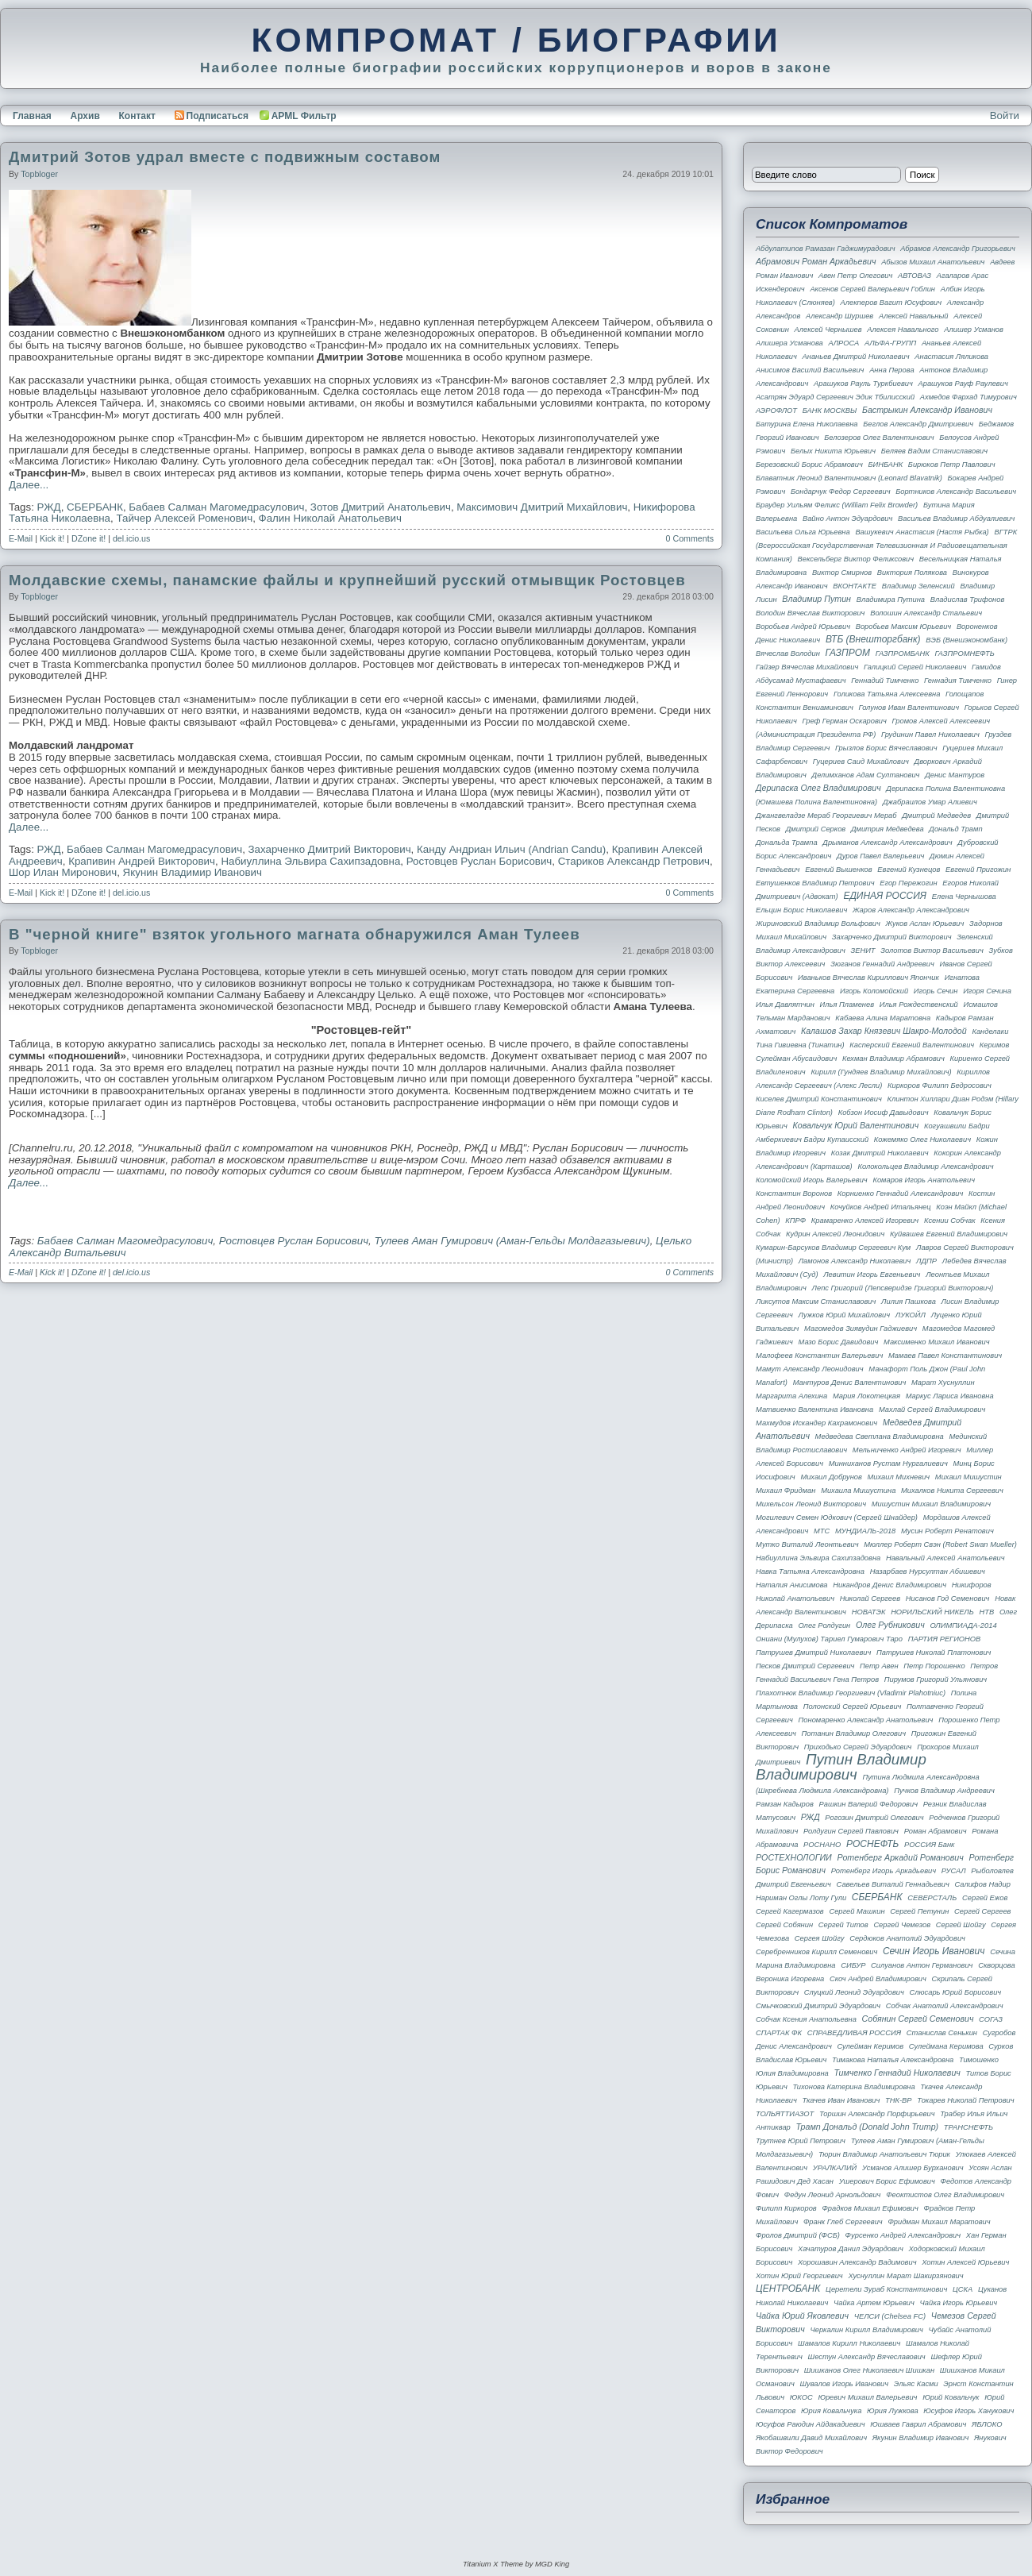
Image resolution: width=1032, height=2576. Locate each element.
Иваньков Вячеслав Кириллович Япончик (868, 977)
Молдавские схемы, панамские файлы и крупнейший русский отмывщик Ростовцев (347, 580)
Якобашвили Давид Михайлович (811, 2438)
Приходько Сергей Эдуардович (858, 1747)
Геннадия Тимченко (958, 680)
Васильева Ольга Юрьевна (803, 532)
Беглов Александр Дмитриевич (918, 424)
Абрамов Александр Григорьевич (957, 249)
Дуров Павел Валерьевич (880, 856)
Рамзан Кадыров (785, 1804)
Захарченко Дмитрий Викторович (329, 849)
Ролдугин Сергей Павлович (851, 1831)
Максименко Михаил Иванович (937, 1342)
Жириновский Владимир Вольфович (818, 923)
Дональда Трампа (787, 842)
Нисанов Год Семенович (948, 1598)
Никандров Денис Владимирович (889, 1585)
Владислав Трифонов (967, 600)
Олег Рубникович (890, 1624)
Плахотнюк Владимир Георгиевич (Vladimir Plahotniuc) (850, 1693)
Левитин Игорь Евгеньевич (871, 1274)
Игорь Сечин (936, 991)
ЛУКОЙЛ (910, 1315)
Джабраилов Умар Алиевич (930, 802)
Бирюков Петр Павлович (951, 465)
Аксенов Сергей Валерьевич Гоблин (872, 289)
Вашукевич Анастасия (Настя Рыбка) (921, 532)
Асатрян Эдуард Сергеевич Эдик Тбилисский (835, 397)
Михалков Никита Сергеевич (952, 1490)
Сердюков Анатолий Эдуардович (907, 1938)
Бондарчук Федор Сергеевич (840, 492)
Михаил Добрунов (830, 1477)
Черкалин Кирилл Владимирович (866, 2330)
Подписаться (211, 115)
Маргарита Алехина (791, 1396)
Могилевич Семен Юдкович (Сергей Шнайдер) (837, 1517)
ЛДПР (926, 1261)
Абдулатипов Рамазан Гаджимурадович (825, 249)
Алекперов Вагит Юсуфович (891, 303)
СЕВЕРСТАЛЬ (932, 1898)
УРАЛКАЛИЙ (835, 2168)
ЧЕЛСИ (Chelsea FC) (890, 2316)
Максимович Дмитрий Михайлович (541, 507)
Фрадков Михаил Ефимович (870, 2208)
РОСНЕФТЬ (872, 1843)
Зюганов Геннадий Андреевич (882, 964)
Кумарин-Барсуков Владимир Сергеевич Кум (833, 1247)
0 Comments (690, 538)
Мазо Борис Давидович (839, 1342)
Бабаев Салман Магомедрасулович (216, 507)
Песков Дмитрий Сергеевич (805, 1666)
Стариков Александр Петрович (634, 861)
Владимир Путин (816, 599)
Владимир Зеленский (918, 586)
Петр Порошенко (934, 1666)
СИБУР (853, 1965)
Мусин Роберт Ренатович (947, 1531)
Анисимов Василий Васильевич (810, 370)
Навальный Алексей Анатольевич (945, 1558)
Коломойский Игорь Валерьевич (812, 1180)
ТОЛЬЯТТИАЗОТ (785, 2114)
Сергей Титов (843, 1925)
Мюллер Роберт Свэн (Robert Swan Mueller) (940, 1544)
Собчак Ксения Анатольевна (806, 2019)
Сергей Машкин (856, 1911)
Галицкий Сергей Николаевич (915, 667)
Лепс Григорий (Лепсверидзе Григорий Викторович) (903, 1288)
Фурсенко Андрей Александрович (903, 2235)
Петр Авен (879, 1666)
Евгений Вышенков (838, 869)
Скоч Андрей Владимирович (878, 1979)
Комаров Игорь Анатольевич (923, 1180)
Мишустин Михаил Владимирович (931, 1504)
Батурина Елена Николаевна (807, 424)
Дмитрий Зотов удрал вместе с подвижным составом (225, 156)
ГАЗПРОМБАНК (903, 653)
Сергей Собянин (784, 1925)
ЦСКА (962, 2289)
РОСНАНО (822, 1845)
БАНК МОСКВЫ (830, 411)
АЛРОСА (843, 343)
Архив (85, 115)
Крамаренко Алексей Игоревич (864, 1220)
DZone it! (88, 538)
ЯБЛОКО (987, 2424)
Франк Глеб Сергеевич (843, 2222)
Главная (32, 115)
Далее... (28, 485)
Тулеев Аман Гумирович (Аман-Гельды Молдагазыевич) (511, 1241)
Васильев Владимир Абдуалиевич (956, 519)
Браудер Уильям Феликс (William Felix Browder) (837, 505)
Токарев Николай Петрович (965, 2100)
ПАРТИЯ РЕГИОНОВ (944, 1639)
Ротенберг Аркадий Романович (900, 1857)
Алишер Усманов (973, 330)
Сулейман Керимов (870, 2046)
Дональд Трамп (955, 829)
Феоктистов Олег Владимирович (945, 2195)
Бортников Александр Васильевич (955, 492)
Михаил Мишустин (968, 1477)
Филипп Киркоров (786, 2208)
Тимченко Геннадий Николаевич (897, 2072)
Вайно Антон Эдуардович (847, 519)
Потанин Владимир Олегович (854, 1733)
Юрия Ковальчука (831, 2411)
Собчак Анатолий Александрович (944, 2006)
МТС (822, 1531)
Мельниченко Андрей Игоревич (907, 1450)
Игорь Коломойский (874, 991)
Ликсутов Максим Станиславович (816, 1301)
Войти (1004, 115)
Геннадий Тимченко (884, 680)
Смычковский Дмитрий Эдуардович (818, 2006)
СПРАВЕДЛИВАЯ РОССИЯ (854, 2033)
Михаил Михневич (899, 1477)
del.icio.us (131, 538)
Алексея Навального (902, 330)
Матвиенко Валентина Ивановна (814, 1409)
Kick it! (52, 538)
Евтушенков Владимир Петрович (815, 883)
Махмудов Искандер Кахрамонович (816, 1423)
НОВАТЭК (869, 1612)
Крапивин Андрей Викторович (141, 861)
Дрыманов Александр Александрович (887, 842)
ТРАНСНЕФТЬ (968, 2127)
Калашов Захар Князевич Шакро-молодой (884, 1030)
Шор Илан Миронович (63, 872)
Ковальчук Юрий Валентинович (855, 1125)
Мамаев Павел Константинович (945, 1355)
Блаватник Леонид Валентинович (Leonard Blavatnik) (849, 478)
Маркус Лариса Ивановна (950, 1396)
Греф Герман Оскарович (845, 721)
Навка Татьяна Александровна (810, 1571)
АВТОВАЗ (914, 276)
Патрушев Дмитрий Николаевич (813, 1652)
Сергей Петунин (919, 1911)
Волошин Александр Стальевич (926, 613)
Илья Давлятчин (785, 1004)
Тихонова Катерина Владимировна (853, 2087)
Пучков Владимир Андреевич (944, 1791)
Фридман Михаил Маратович (939, 2222)
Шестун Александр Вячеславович (867, 2357)
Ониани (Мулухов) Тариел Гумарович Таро (829, 1639)
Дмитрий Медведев (936, 815)
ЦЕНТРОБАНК (788, 2288)
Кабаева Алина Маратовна (882, 1018)
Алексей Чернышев (828, 330)
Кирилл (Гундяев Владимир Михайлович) (881, 1072)
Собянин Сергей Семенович (918, 2018)
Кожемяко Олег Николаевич (922, 1139)
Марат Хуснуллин (943, 1382)
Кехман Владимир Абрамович (893, 1058)
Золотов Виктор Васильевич (932, 950)
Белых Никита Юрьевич (833, 451)
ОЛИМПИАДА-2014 (963, 1625)
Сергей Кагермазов (790, 1911)
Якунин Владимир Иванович (192, 872)
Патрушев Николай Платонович (933, 1652)
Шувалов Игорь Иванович (843, 2384)
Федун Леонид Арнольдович (832, 2195)
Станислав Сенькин (942, 2033)
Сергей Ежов (984, 1898)
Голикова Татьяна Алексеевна (887, 694)
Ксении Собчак (950, 1220)
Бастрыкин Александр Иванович (927, 410)
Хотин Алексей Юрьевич (965, 2262)
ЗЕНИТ (862, 950)
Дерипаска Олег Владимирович (818, 787)
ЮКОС (801, 2397)
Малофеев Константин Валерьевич (819, 1355)
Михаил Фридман (785, 1490)
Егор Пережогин (908, 883)
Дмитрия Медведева (887, 829)
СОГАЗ (991, 2019)
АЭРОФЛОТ (776, 411)
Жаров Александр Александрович (911, 910)
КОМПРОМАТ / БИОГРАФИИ (515, 40)
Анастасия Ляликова (951, 357)
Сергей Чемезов (901, 1925)
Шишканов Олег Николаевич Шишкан (869, 2370)
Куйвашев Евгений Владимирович (948, 1234)
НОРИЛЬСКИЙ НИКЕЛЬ (932, 1612)
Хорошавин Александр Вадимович (857, 2262)
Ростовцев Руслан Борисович (479, 861)
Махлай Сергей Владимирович (932, 1409)
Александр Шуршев (839, 316)
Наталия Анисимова (792, 1585)
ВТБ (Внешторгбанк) (873, 639)
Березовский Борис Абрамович (809, 465)
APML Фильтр (304, 115)
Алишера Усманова (789, 343)
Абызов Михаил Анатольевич (932, 262)
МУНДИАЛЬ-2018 (865, 1531)
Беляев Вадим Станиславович (934, 451)
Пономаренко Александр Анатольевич (866, 1720)
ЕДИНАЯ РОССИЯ (884, 895)
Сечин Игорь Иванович (934, 1951)
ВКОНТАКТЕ (854, 586)
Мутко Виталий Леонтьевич (807, 1544)
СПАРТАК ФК (779, 2033)
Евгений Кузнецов (908, 869)
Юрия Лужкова (892, 2411)
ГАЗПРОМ (848, 652)
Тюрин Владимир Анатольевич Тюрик (884, 2154)
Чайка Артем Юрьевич (874, 2303)
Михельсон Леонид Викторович (811, 1504)
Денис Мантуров (954, 775)
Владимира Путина (891, 600)
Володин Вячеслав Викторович (810, 613)
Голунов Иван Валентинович (909, 707)
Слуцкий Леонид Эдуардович (854, 1992)
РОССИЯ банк (929, 1845)
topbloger (39, 174)
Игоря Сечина (987, 991)
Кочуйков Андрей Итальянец (880, 1207)
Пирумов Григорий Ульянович (935, 1679)
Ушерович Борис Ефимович (887, 2181)
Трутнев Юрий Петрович (800, 2141)
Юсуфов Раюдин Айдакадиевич (810, 2424)
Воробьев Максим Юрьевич (904, 627)
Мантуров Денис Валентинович (850, 1382)
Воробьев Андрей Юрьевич (803, 627)
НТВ (987, 1612)
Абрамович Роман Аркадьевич (816, 261)
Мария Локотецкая (866, 1396)
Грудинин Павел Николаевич (930, 734)
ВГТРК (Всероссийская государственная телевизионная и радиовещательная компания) (886, 545)
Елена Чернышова (964, 896)
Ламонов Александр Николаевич (855, 1261)
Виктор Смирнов (842, 573)
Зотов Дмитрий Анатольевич (380, 507)
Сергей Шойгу (961, 1925)
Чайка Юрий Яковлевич (802, 2315)
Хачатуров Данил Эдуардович (850, 2249)
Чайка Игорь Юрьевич (959, 2303)
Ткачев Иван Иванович (841, 2100)
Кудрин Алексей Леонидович (835, 1234)
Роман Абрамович (935, 1831)
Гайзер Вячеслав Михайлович (807, 667)
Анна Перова (891, 370)
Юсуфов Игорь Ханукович (968, 2411)
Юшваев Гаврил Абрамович (918, 2424)
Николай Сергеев (870, 1598)
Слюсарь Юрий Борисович (956, 1992)
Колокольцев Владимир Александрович (925, 1166)
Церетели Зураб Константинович (886, 2289)
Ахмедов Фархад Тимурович (968, 397)
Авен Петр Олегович (855, 276)
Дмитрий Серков (816, 829)
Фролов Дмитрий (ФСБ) (798, 2235)
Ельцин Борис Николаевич (801, 910)
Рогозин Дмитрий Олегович (874, 1818)
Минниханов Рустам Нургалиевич (888, 1463)
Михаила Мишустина (858, 1490)
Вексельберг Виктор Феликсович (856, 559)
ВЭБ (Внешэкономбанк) (966, 640)
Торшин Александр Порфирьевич (877, 2114)
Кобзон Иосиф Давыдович (883, 1112)
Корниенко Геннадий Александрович (901, 1193)
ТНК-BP (898, 2100)
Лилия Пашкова (908, 1301)
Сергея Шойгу (820, 1938)
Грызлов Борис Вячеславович (886, 748)
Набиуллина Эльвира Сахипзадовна (310, 861)
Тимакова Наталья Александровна (892, 2060)
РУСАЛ (954, 1871)
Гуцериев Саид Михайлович (861, 761)
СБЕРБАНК (95, 507)
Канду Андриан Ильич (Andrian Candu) (511, 849)
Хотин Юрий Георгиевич (799, 2276)
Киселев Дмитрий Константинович (819, 1099)
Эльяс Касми (916, 2384)
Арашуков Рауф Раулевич (963, 384)
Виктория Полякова (912, 573)
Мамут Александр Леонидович (810, 1369)
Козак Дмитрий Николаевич (880, 1153)
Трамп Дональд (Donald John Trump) (866, 2126)
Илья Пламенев (847, 1004)
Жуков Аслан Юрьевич (925, 923)
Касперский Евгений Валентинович (911, 1045)
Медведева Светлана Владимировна (879, 1436)
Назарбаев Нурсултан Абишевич (927, 1571)
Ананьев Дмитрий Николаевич (856, 357)
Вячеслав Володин (788, 653)
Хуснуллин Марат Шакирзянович (905, 2276)
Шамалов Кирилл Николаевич (849, 2343)
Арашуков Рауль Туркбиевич (863, 384)
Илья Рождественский (919, 1004)
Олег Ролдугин (824, 1625)
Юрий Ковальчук (950, 2397)
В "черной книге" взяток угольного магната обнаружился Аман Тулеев (294, 934)
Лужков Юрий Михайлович (845, 1315)
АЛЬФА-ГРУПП (890, 343)
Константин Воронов (794, 1193)
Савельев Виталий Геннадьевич (893, 1884)
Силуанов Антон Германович (921, 1965)
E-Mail (21, 538)
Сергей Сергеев (982, 1911)
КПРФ (795, 1220)
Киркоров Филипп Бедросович (940, 1085)
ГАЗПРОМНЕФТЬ (965, 653)
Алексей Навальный (914, 316)
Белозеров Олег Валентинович (879, 438)
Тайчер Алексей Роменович (184, 518)
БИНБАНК (885, 465)
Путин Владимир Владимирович (841, 1767)
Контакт (136, 115)
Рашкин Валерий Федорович (868, 1804)
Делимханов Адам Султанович (866, 775)
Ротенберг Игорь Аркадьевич (883, 1871)
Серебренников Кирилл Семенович (816, 1952)
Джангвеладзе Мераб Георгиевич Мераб (826, 815)
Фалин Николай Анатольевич (330, 518)
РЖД (49, 507)
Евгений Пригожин (978, 869)
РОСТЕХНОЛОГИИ (794, 1857)
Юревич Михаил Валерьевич (867, 2397)
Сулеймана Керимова (946, 2046)
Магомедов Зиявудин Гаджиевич (860, 1328)
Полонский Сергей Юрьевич (852, 1706)
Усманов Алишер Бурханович (913, 2168)
